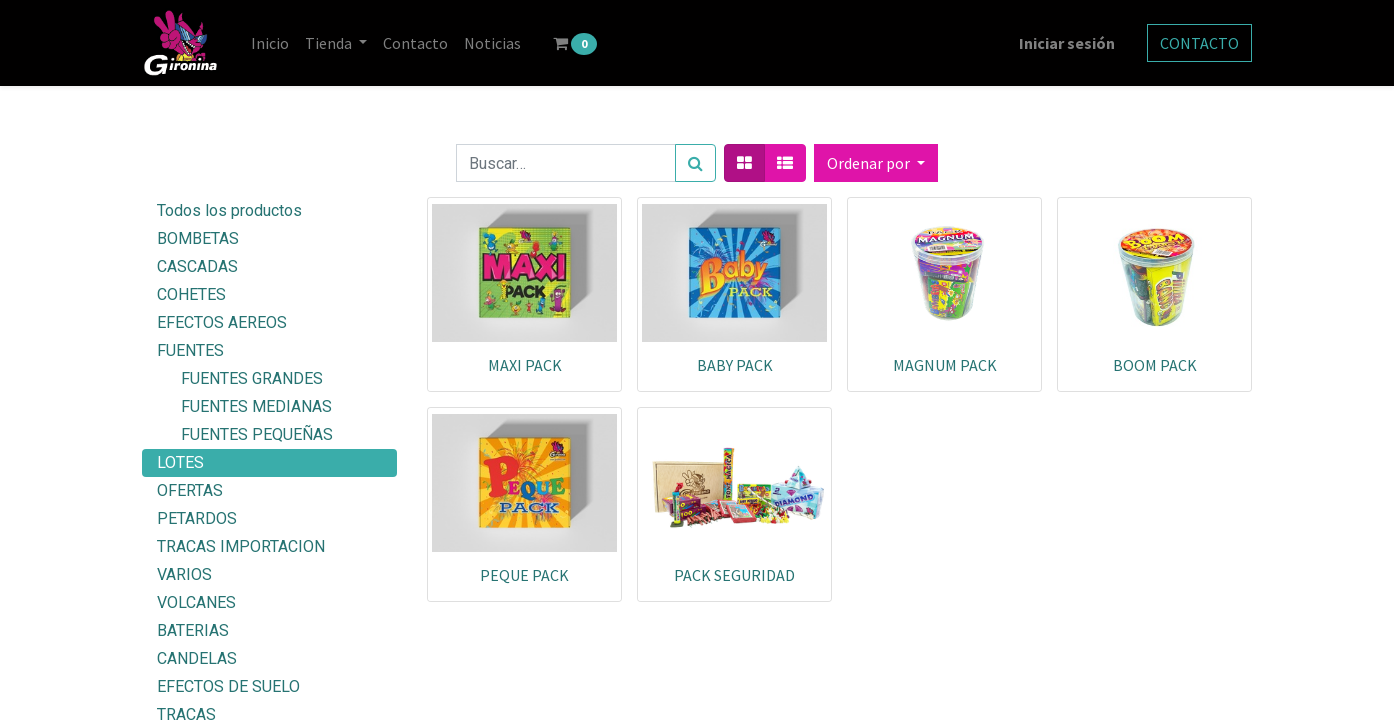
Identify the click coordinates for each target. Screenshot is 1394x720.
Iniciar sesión (1067, 43)
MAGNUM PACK (945, 365)
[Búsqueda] (695, 163)
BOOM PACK (1155, 365)
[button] (876, 163)
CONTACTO (1199, 43)
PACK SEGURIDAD (734, 575)
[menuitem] (270, 43)
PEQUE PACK (524, 575)
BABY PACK (735, 365)
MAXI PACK (525, 365)
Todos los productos (229, 210)
